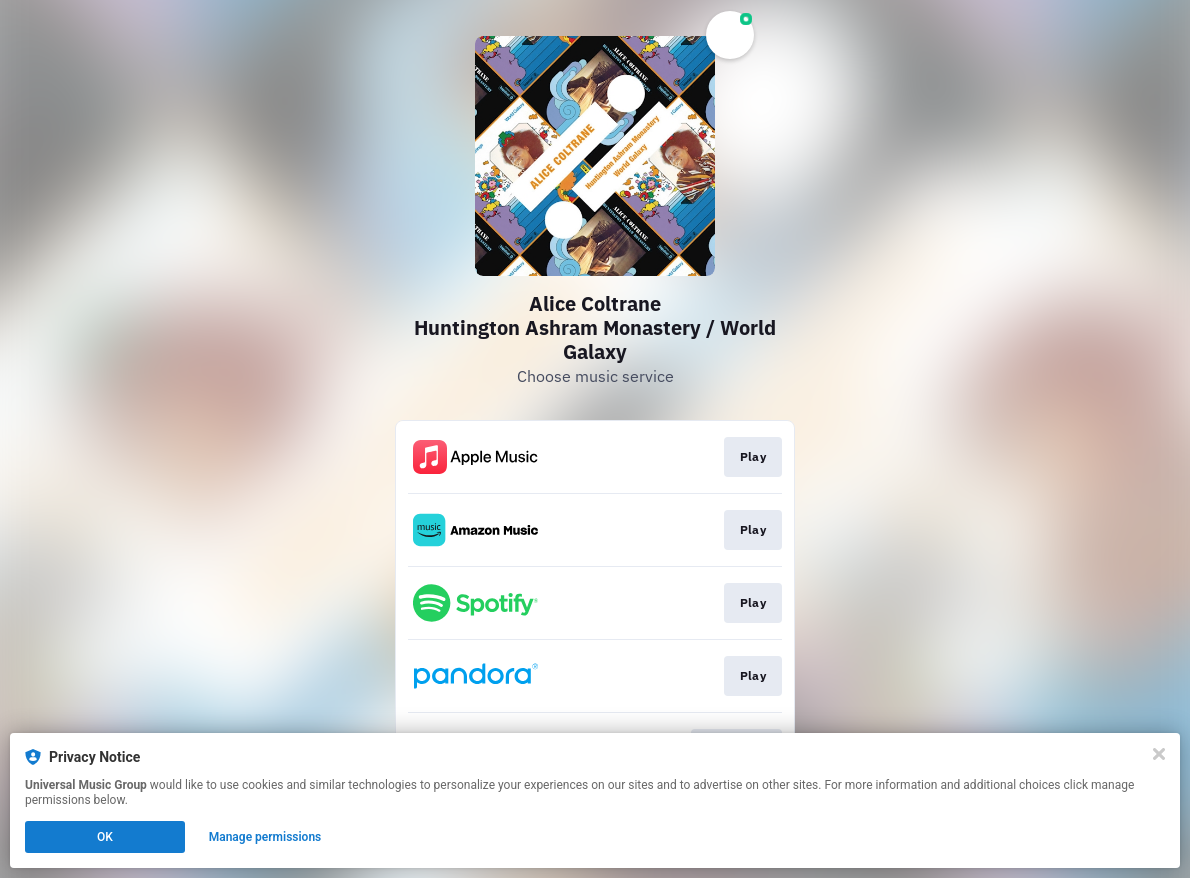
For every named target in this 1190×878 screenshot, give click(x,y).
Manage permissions (265, 837)
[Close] (1159, 754)
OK (105, 837)
